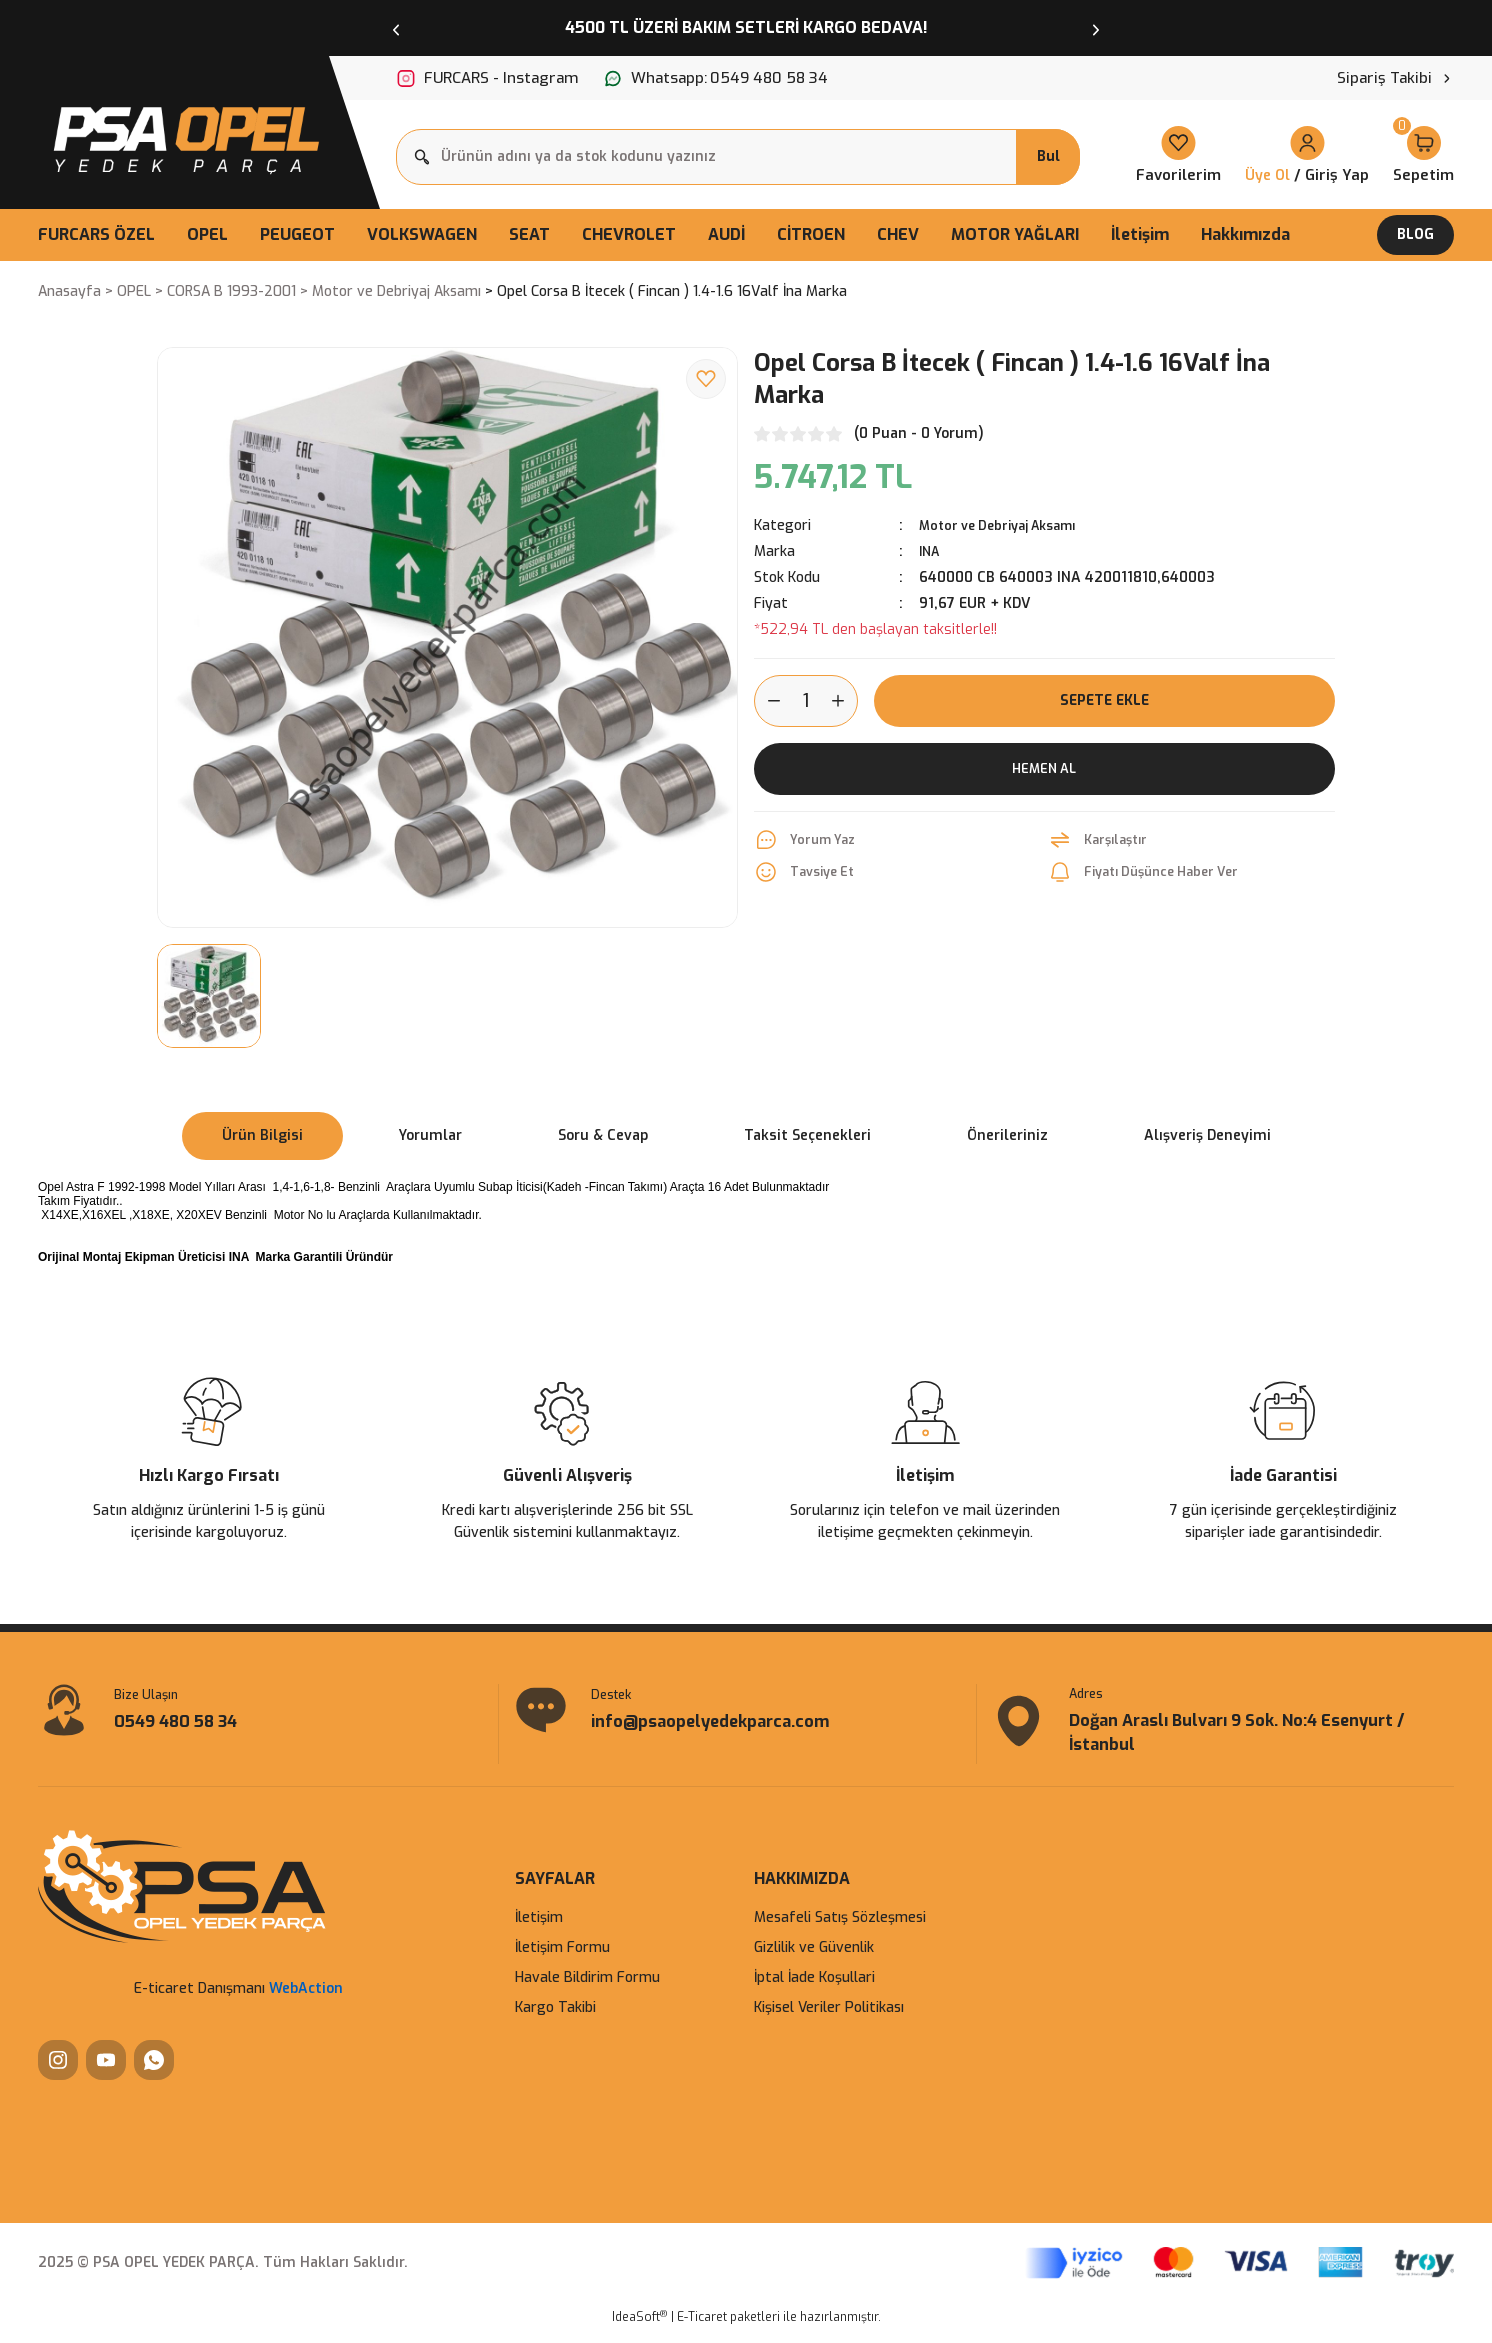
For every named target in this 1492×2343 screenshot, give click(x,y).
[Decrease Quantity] (768, 701)
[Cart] (1423, 156)
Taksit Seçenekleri (807, 1135)
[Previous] (396, 28)
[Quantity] (806, 701)
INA (931, 551)
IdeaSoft (639, 2328)
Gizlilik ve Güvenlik (814, 1959)
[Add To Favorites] (706, 379)
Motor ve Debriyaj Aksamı (1007, 525)
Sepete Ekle (1104, 700)
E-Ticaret (702, 2329)
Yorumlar (430, 1135)
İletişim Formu (562, 1959)
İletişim (539, 1929)
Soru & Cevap (603, 1135)
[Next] (1096, 28)
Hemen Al (1044, 769)
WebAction (306, 2000)
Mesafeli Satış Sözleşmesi (840, 1929)
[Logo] (184, 135)
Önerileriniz (1007, 1135)
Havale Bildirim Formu (587, 1989)
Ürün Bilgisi (262, 1135)
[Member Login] (1307, 156)
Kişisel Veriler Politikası (829, 2019)
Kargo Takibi (555, 2019)
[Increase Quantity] (844, 701)
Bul (1048, 156)
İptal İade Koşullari (814, 1989)
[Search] (738, 157)
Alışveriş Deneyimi (1207, 1135)
